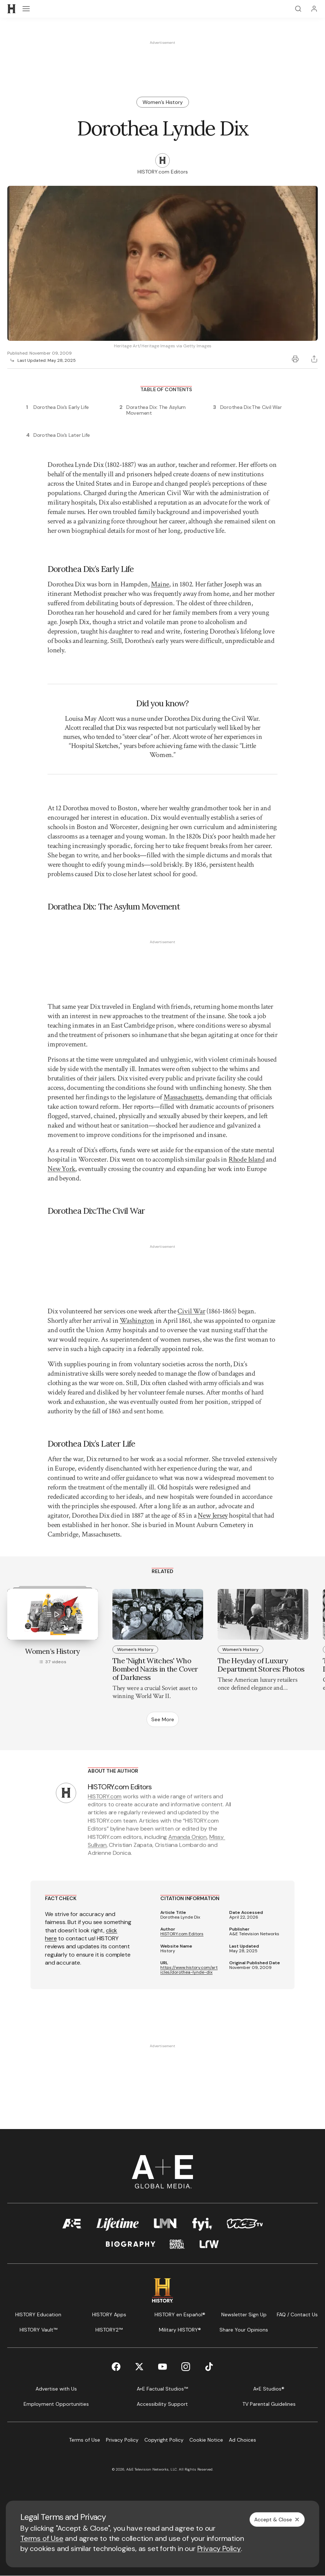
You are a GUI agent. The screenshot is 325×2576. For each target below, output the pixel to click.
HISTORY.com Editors (181, 1934)
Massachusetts (183, 1097)
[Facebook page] (116, 2366)
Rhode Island (247, 1159)
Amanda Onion (187, 1837)
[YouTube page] (162, 2366)
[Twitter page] (139, 2366)
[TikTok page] (209, 2366)
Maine (160, 584)
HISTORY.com (105, 1796)
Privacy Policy (219, 2548)
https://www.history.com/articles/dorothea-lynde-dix (189, 1970)
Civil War (191, 1311)
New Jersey (212, 1515)
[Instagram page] (185, 2366)
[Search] (298, 8)
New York (61, 1169)
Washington (137, 1320)
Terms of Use (41, 2538)
